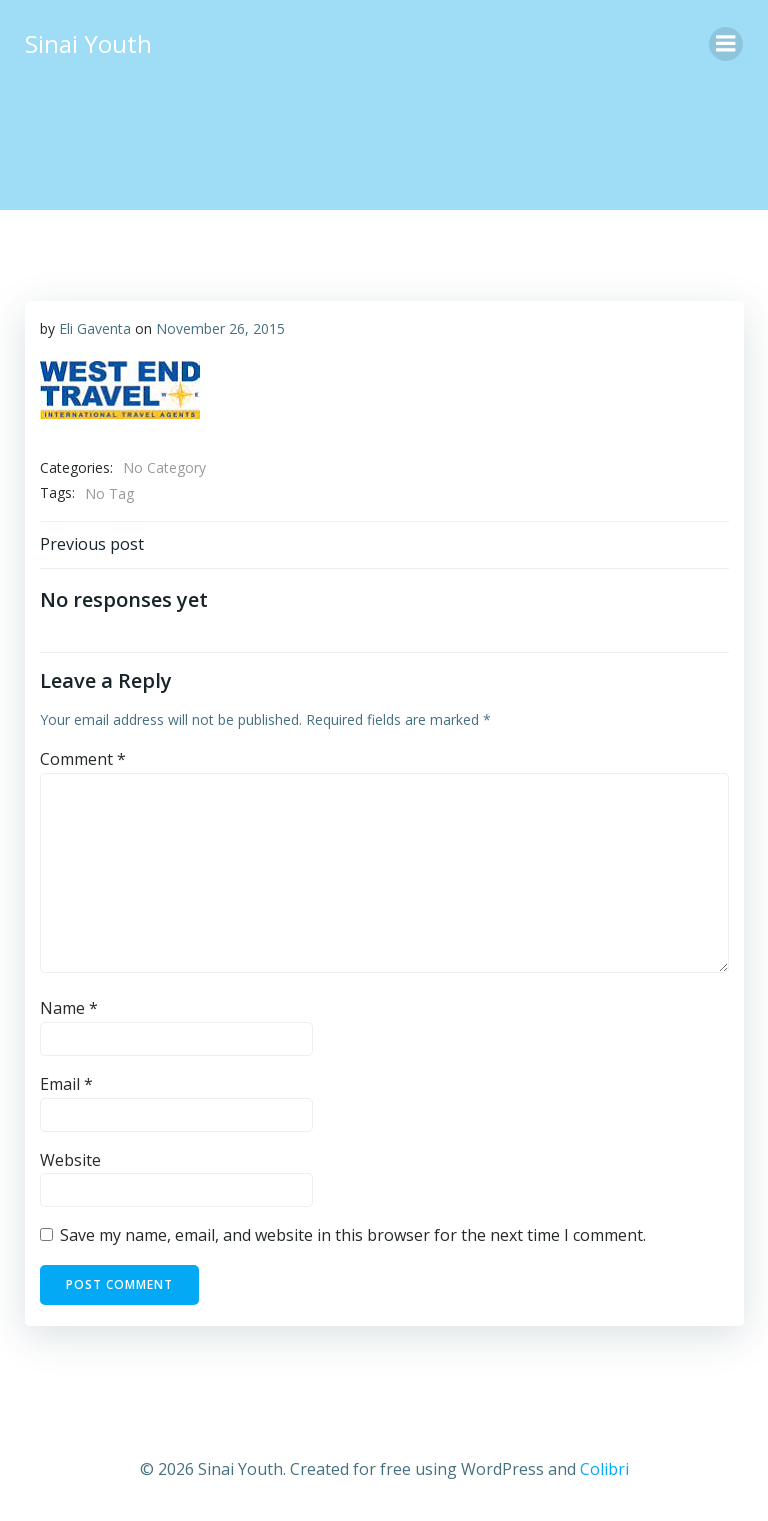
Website (69, 1159)
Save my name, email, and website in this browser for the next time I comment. (352, 1235)
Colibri (604, 1467)
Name (68, 1008)
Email (65, 1084)
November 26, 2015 (219, 327)
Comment (82, 759)
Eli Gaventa (94, 327)
